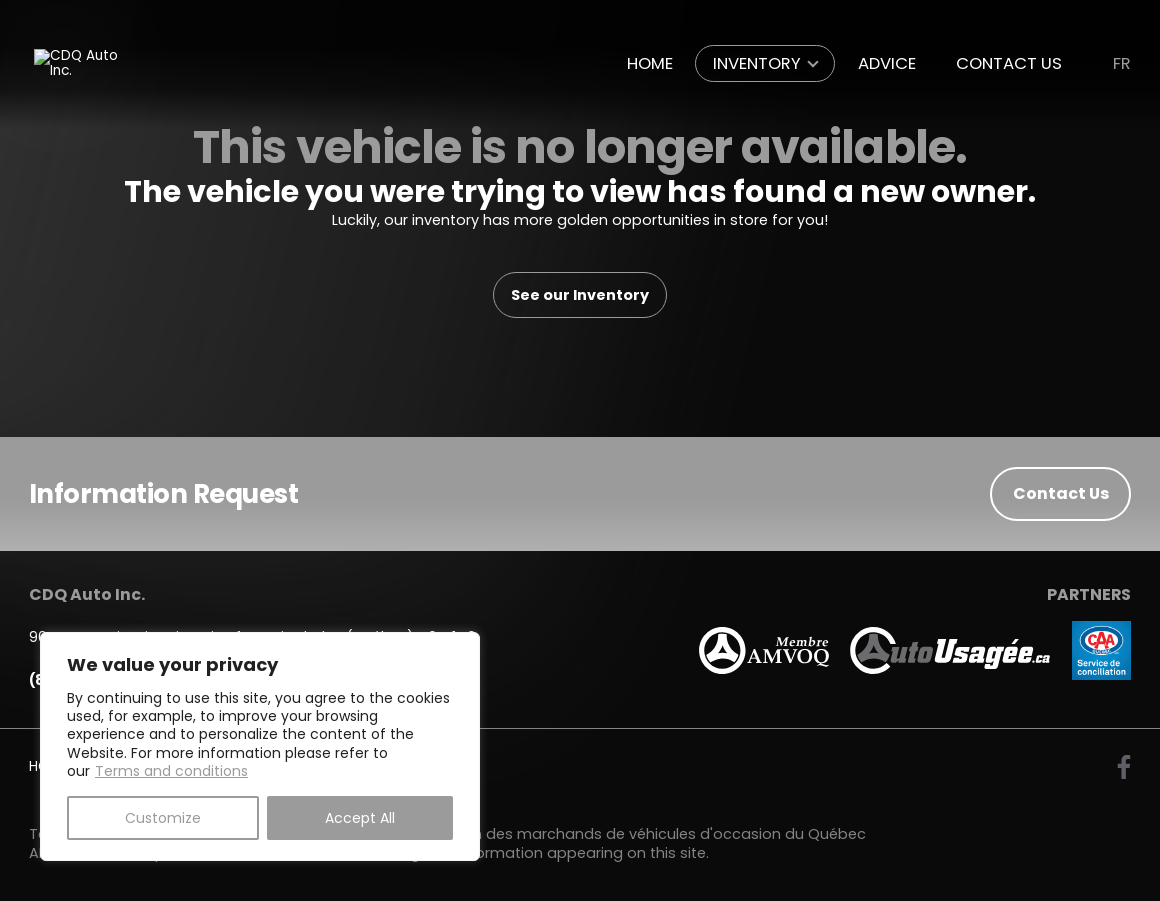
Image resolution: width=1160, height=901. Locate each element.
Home (650, 63)
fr (1122, 64)
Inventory (757, 63)
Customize (163, 818)
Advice (887, 63)
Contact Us (1009, 63)
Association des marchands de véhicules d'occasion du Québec (631, 834)
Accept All (360, 818)
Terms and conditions (171, 771)
